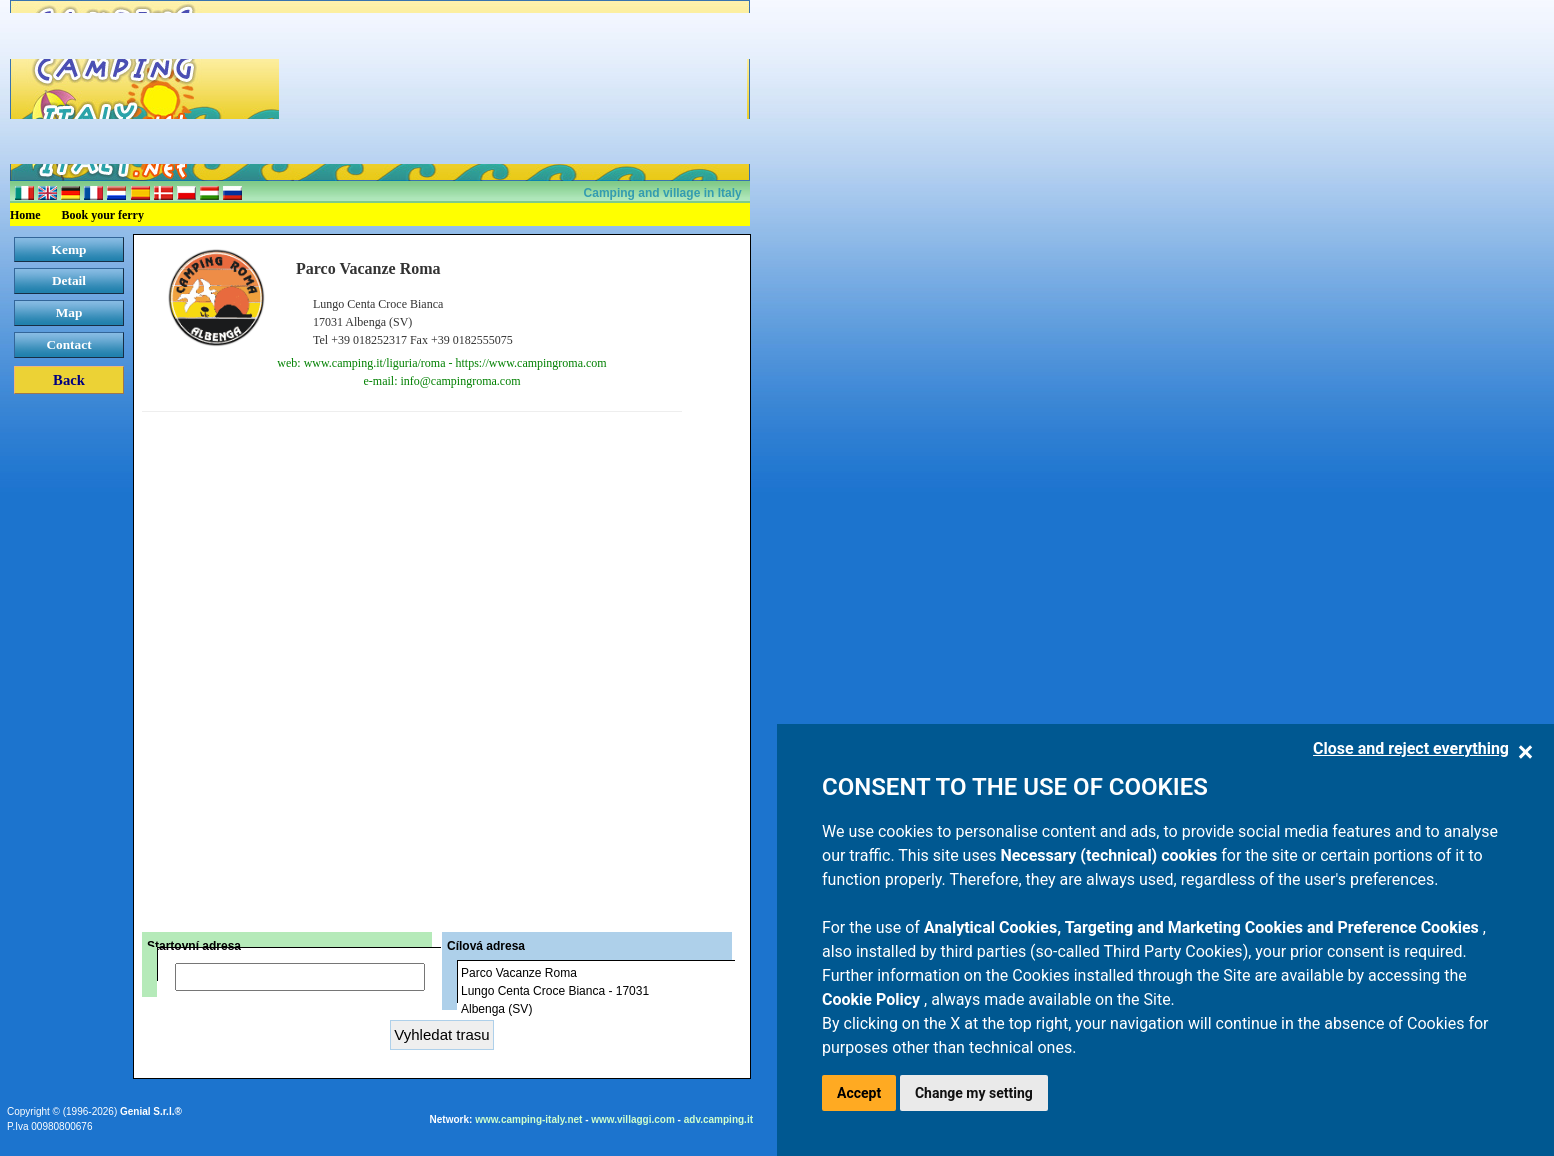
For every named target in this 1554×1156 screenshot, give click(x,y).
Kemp (69, 249)
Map (69, 312)
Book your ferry (103, 215)
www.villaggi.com (633, 1119)
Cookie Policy (873, 999)
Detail (69, 280)
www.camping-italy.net (528, 1119)
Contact (68, 344)
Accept (859, 1093)
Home (25, 215)
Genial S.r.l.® (151, 1111)
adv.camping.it (718, 1119)
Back (69, 380)
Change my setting (974, 1093)
